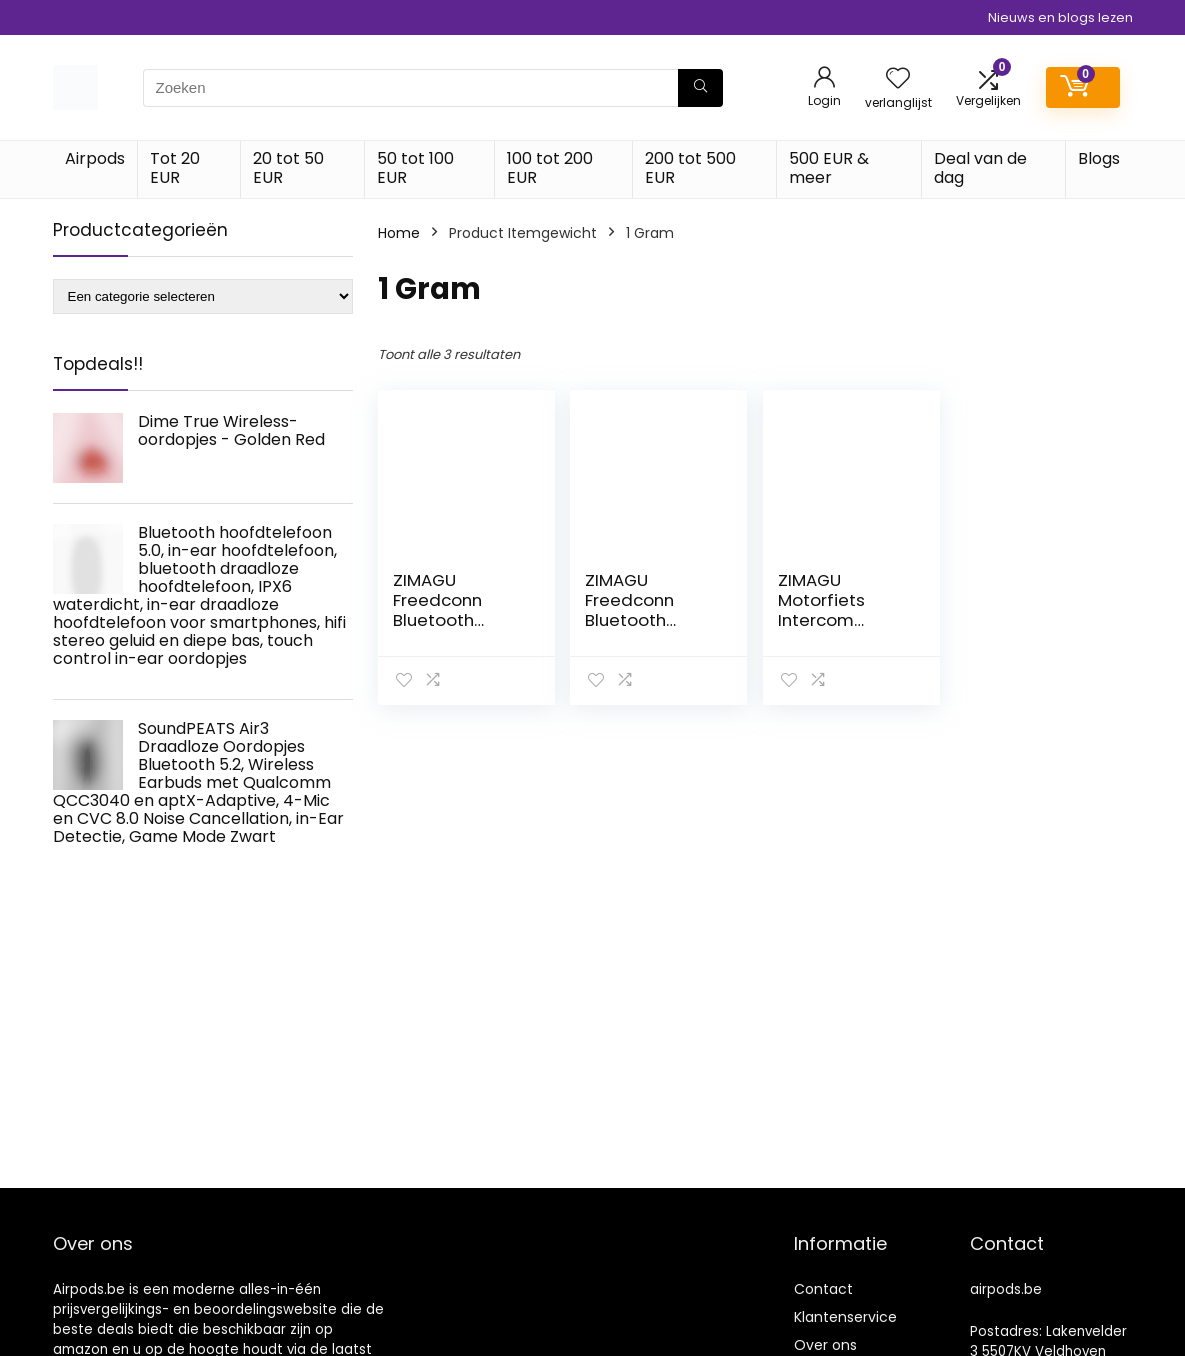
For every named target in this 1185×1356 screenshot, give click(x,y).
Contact (823, 1289)
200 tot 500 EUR (690, 168)
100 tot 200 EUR (550, 168)
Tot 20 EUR (175, 168)
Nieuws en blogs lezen (1060, 17)
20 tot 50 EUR (288, 168)
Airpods (95, 158)
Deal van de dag (980, 168)
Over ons (825, 1345)
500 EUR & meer (829, 168)
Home (399, 233)
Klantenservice (845, 1317)
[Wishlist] (898, 79)
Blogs (1099, 158)
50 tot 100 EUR (415, 168)
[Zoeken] (700, 88)
